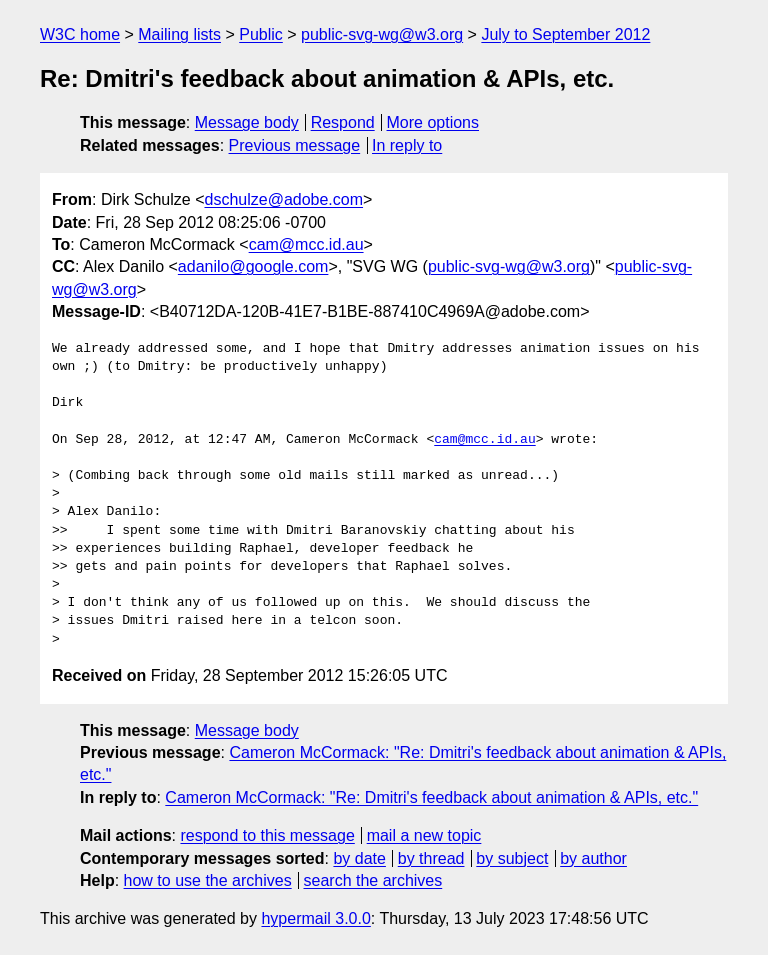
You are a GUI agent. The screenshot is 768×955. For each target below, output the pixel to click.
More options (433, 122)
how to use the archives (208, 880)
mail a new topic (424, 835)
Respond (343, 122)
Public (261, 34)
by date (359, 858)
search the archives (373, 880)
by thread (431, 858)
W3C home (80, 34)
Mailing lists (179, 34)
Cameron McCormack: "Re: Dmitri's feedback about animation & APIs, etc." (431, 797)
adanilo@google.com (253, 266)
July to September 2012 (565, 34)
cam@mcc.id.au (306, 244)
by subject (512, 858)
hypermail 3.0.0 (315, 918)
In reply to (407, 145)
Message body (247, 122)
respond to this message (267, 835)
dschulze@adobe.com (283, 199)
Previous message (295, 145)
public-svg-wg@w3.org (382, 34)
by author (593, 858)
